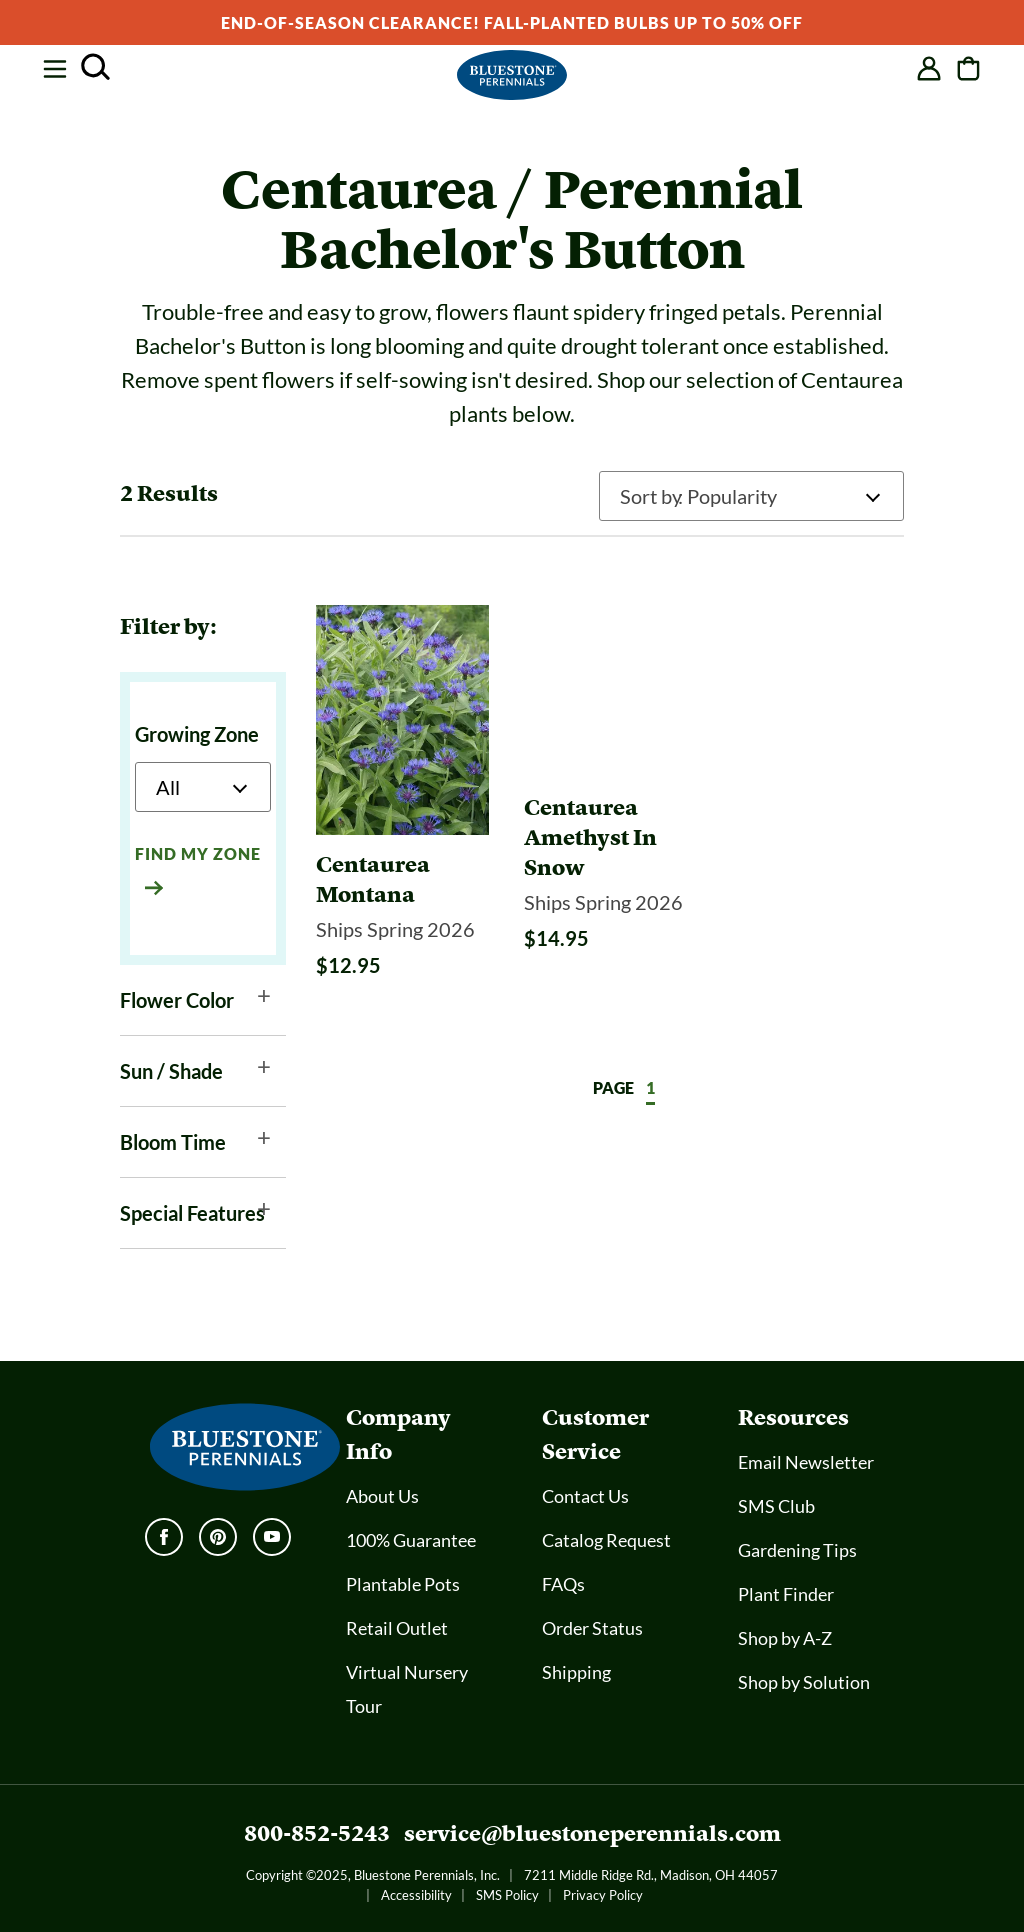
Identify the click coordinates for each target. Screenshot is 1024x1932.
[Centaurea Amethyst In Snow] (610, 895)
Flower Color (177, 1000)
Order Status (592, 1628)
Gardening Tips (797, 1550)
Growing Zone (197, 734)
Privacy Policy (603, 1895)
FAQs (563, 1584)
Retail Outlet (397, 1628)
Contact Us (585, 1496)
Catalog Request (606, 1540)
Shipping (576, 1672)
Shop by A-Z (785, 1638)
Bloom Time (173, 1142)
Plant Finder (786, 1594)
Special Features (192, 1213)
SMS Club (776, 1506)
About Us (382, 1496)
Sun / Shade (171, 1071)
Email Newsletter (806, 1462)
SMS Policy (507, 1895)
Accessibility (416, 1895)
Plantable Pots (403, 1584)
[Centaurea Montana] (402, 880)
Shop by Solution (804, 1682)
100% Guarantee (411, 1540)
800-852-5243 (317, 1833)
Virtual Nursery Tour (407, 1689)
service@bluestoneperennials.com (592, 1833)
